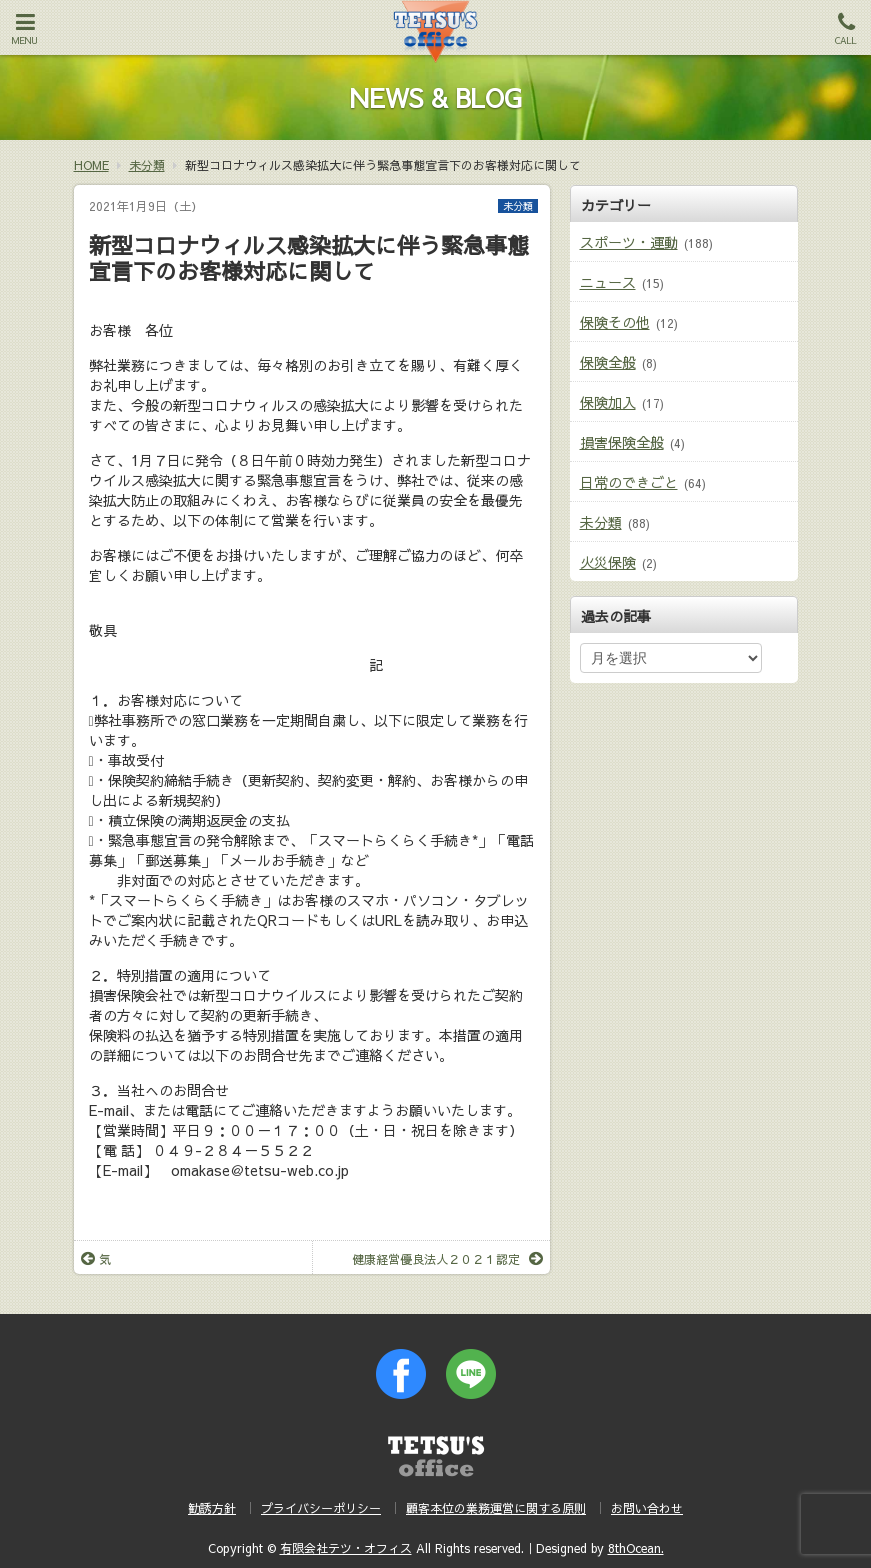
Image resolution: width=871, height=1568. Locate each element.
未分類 (518, 206)
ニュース (608, 282)
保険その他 (615, 322)
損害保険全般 (622, 442)
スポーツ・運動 (629, 242)
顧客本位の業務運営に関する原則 (496, 1508)
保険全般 (608, 362)
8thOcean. (636, 1548)
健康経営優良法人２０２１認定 (447, 1259)
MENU (25, 29)
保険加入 (608, 402)
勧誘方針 (212, 1508)
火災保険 (608, 562)
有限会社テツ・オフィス (346, 1548)
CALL (846, 29)
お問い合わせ (647, 1508)
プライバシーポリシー (321, 1508)
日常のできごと (629, 482)
